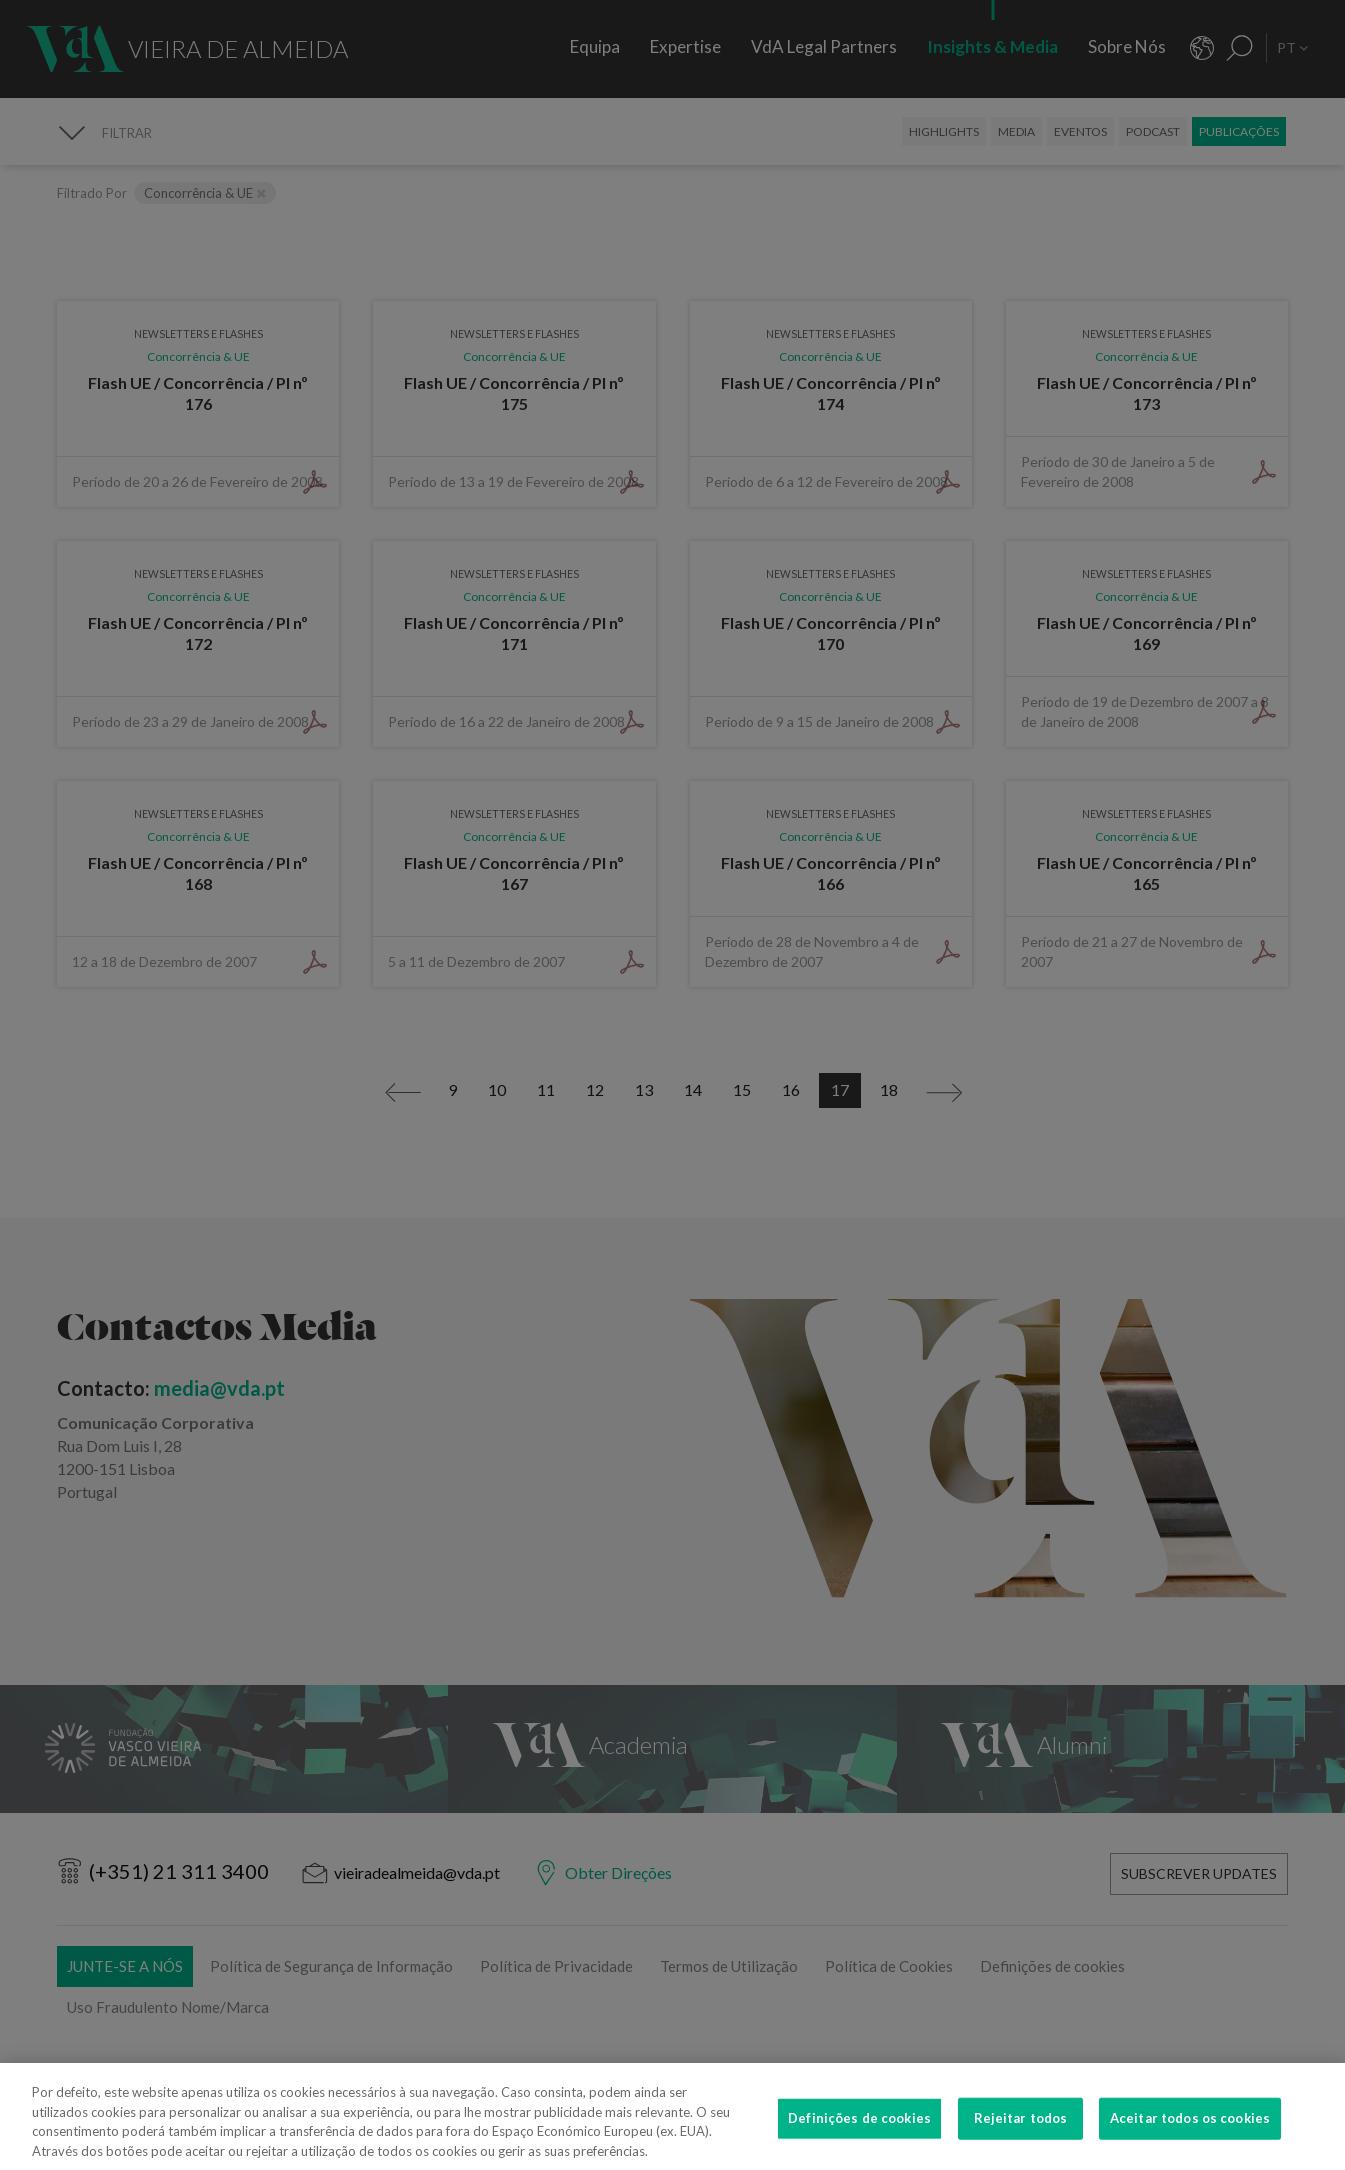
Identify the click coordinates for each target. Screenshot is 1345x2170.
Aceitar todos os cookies (1190, 2144)
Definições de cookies (859, 2144)
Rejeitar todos (1021, 2144)
